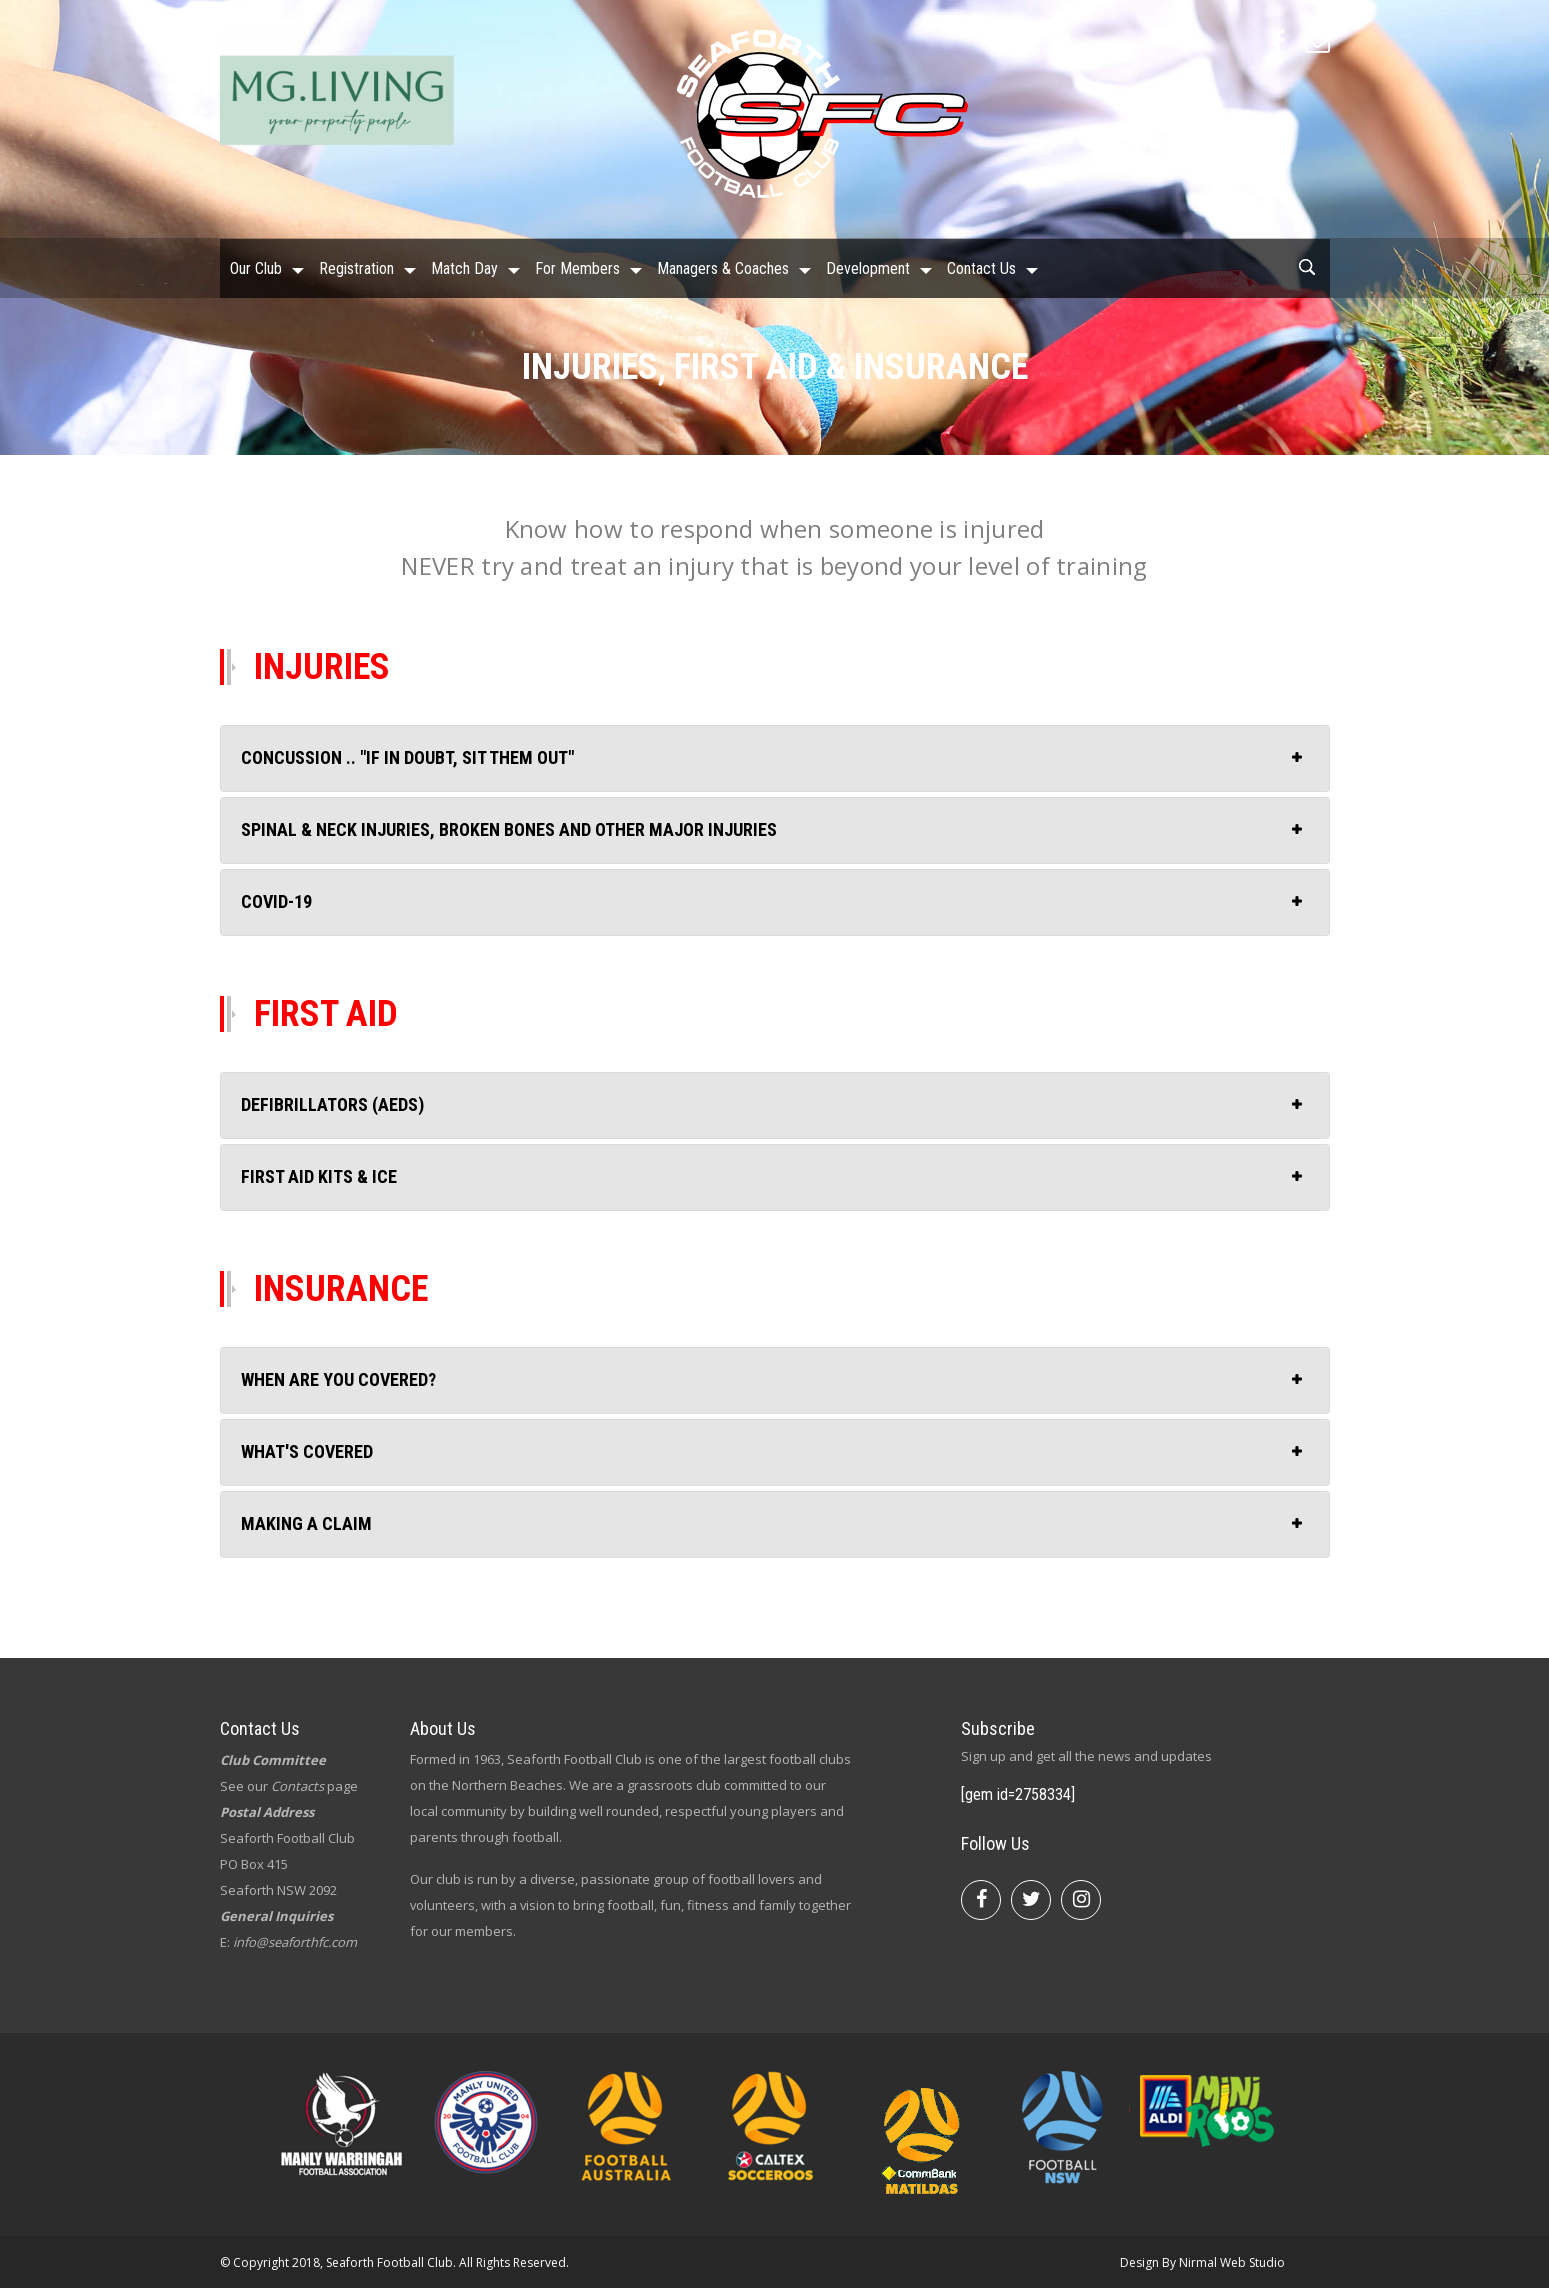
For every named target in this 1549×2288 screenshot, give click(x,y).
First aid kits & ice (319, 1176)
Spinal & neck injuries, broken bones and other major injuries (509, 829)
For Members (577, 267)
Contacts (297, 1786)
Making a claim (306, 1523)
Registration (356, 267)
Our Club (256, 267)
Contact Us (981, 267)
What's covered (307, 1451)
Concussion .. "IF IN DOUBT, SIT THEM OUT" (407, 757)
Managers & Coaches (723, 267)
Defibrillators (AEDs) (332, 1104)
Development (868, 267)
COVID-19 (276, 901)
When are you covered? (338, 1379)
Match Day (464, 267)
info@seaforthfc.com (295, 1942)
